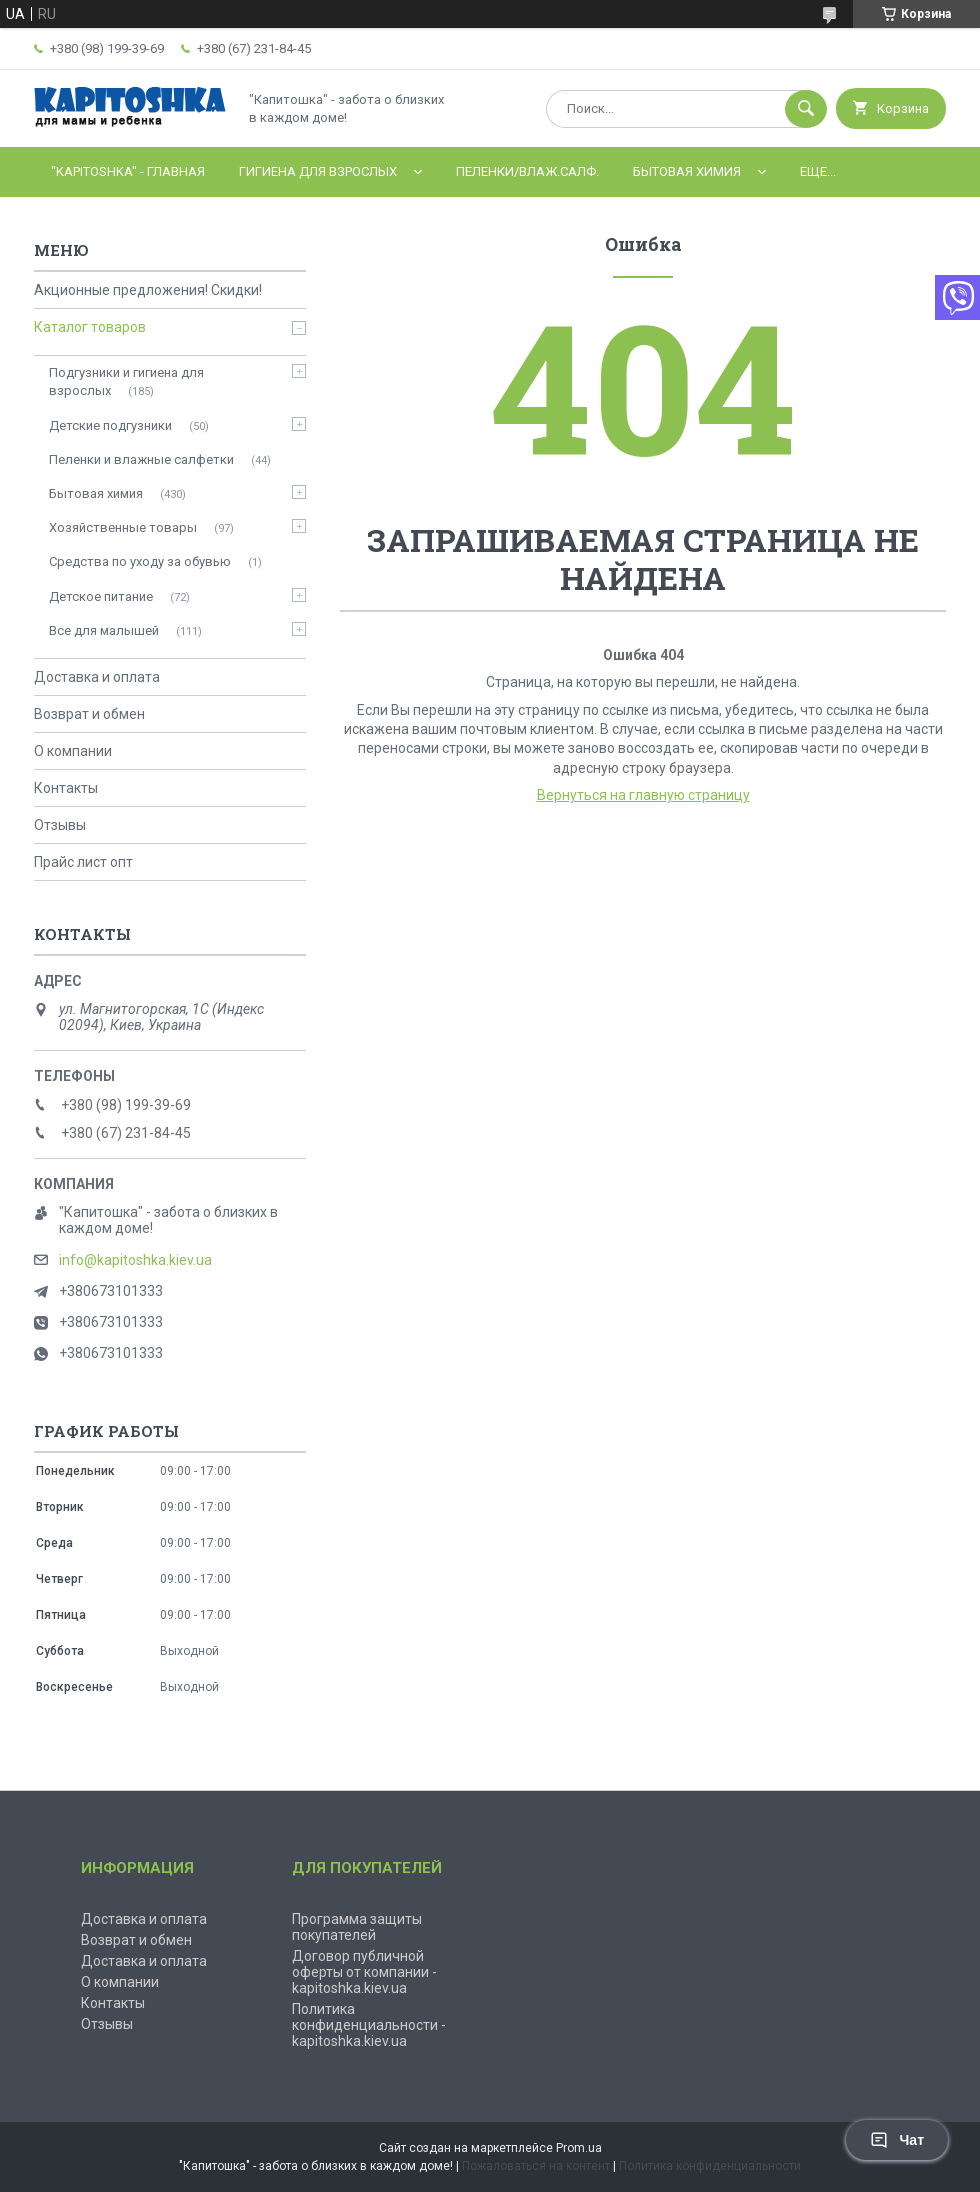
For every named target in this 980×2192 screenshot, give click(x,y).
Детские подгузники (110, 425)
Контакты (66, 788)
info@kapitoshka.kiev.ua (135, 1260)
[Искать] (806, 109)
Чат (897, 2140)
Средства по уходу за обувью (140, 561)
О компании (73, 751)
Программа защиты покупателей (357, 1927)
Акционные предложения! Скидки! (148, 290)
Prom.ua (579, 2148)
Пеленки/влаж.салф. (527, 171)
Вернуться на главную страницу (643, 795)
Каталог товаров (90, 327)
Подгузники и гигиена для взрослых (126, 381)
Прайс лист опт (83, 862)
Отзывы (60, 825)
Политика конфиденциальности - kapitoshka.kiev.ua (369, 2025)
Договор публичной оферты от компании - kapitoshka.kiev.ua (364, 1972)
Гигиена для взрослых (318, 171)
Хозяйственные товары (123, 527)
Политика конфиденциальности (710, 2166)
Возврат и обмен (89, 714)
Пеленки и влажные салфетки (141, 459)
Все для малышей (104, 630)
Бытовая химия (687, 171)
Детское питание (101, 596)
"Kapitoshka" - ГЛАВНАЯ (128, 171)
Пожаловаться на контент (536, 2166)
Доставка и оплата (97, 677)
